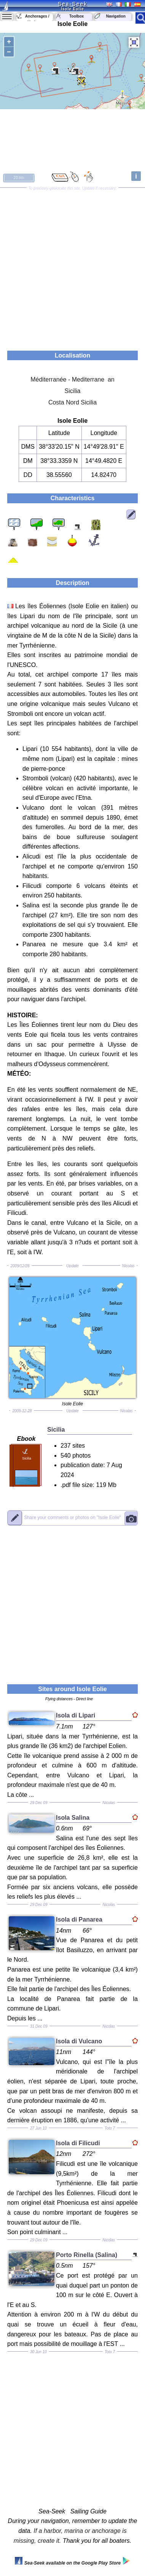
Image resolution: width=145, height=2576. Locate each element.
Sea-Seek (72, 4)
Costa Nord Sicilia (72, 402)
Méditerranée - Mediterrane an (72, 379)
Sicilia (73, 391)
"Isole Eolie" (72, 1517)
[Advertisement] (72, 266)
